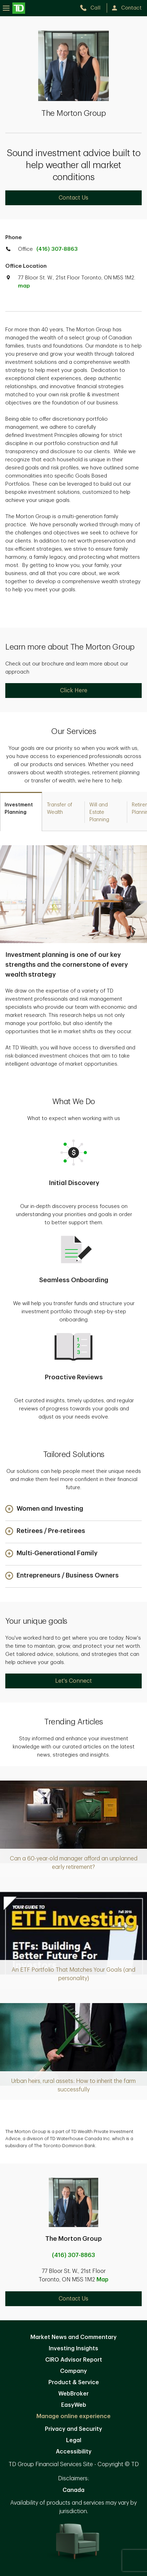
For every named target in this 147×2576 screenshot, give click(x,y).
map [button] (24, 286)
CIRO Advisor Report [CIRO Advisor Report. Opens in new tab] (73, 2360)
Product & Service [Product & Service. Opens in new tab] (73, 2382)
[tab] (21, 811)
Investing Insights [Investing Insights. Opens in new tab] (73, 2348)
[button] (44, 1509)
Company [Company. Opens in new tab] (73, 2371)
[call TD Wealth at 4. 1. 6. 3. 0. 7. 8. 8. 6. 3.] (93, 8)
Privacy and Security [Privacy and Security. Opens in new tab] (73, 2429)
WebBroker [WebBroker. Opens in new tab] (73, 2394)
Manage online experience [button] (73, 2416)
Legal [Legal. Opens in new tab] (73, 2440)
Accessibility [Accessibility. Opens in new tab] (74, 2451)
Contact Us (73, 198)
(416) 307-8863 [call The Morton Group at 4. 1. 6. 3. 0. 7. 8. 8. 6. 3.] (73, 2255)
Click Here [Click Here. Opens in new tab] (73, 690)
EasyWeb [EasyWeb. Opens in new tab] (73, 2405)
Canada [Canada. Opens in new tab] (73, 2490)
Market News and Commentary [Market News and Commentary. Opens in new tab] (73, 2337)
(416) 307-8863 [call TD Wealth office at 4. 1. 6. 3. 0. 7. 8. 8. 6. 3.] (57, 249)
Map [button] (102, 2279)
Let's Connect (73, 1681)
